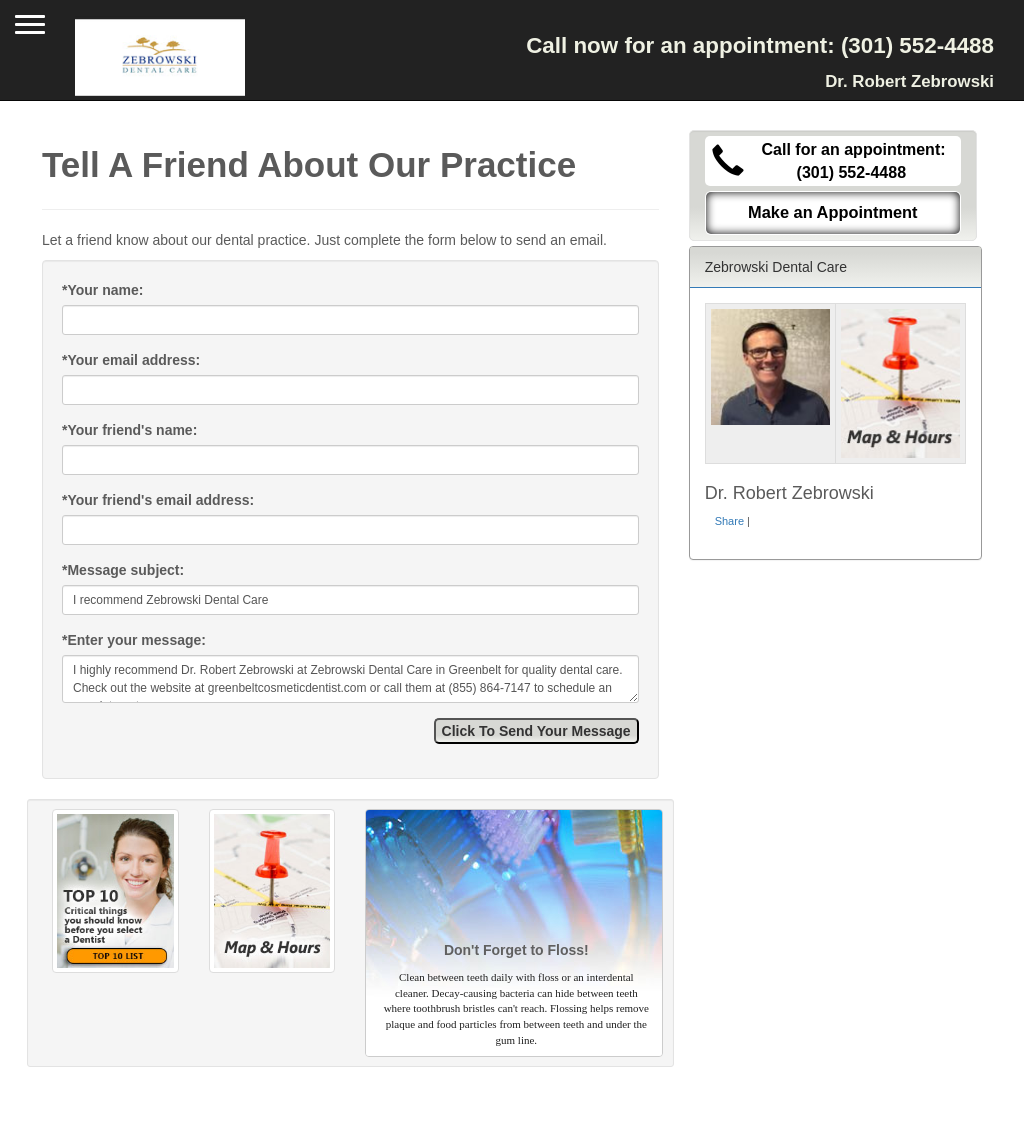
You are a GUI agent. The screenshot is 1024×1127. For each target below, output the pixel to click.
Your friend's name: (129, 430)
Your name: (102, 290)
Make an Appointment (833, 212)
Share (729, 521)
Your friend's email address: (158, 500)
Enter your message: (134, 640)
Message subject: (123, 570)
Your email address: (131, 360)
